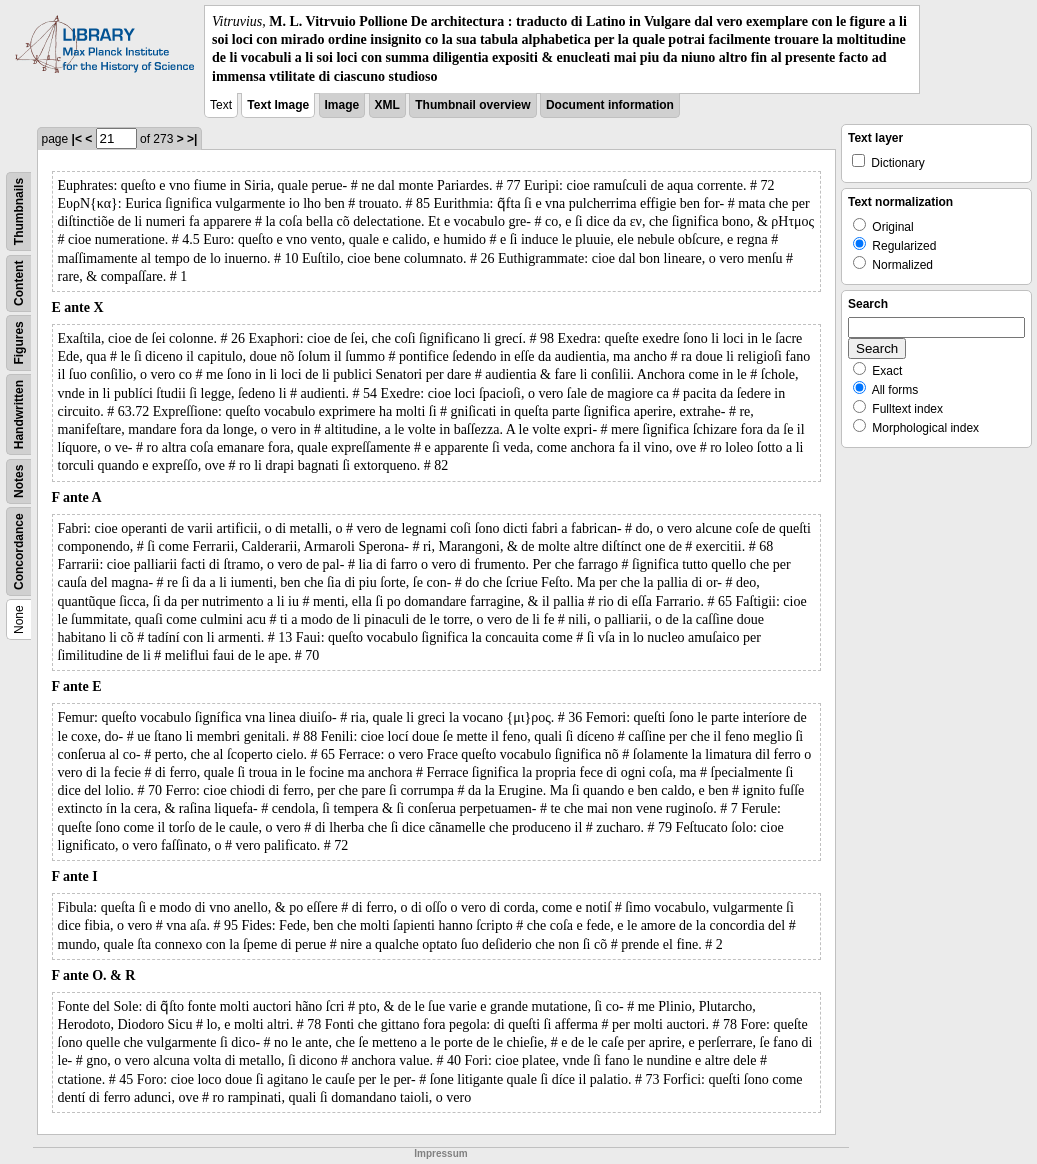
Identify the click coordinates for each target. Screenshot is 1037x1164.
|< (77, 139)
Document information (610, 105)
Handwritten (19, 414)
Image (342, 105)
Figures (19, 342)
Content (19, 282)
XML (387, 105)
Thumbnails (19, 211)
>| (192, 139)
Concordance (19, 551)
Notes (19, 480)
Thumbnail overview (472, 105)
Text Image (278, 105)
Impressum (440, 1153)
